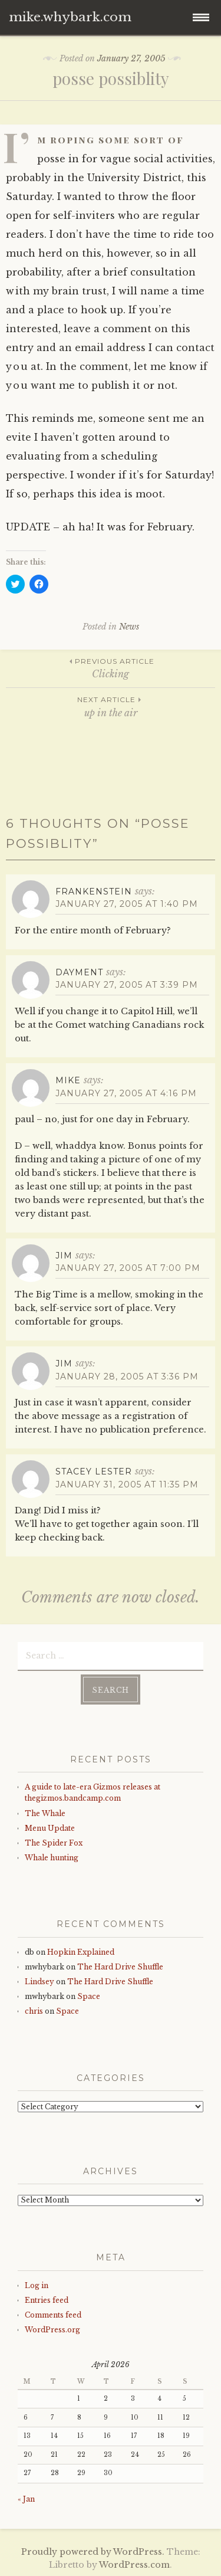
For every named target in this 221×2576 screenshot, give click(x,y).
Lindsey (39, 1981)
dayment (79, 972)
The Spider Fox (54, 1842)
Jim (63, 1255)
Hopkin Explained (80, 1952)
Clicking (110, 668)
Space (88, 1996)
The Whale (45, 1813)
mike (68, 1080)
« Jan (26, 2499)
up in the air (110, 706)
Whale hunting (51, 1857)
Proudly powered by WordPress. (92, 2551)
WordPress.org (52, 2329)
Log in (36, 2285)
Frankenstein (93, 891)
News (129, 626)
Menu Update (50, 1828)
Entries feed (46, 2300)
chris (34, 2011)
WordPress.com (134, 2564)
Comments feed (53, 2314)
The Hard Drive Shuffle (120, 1966)
